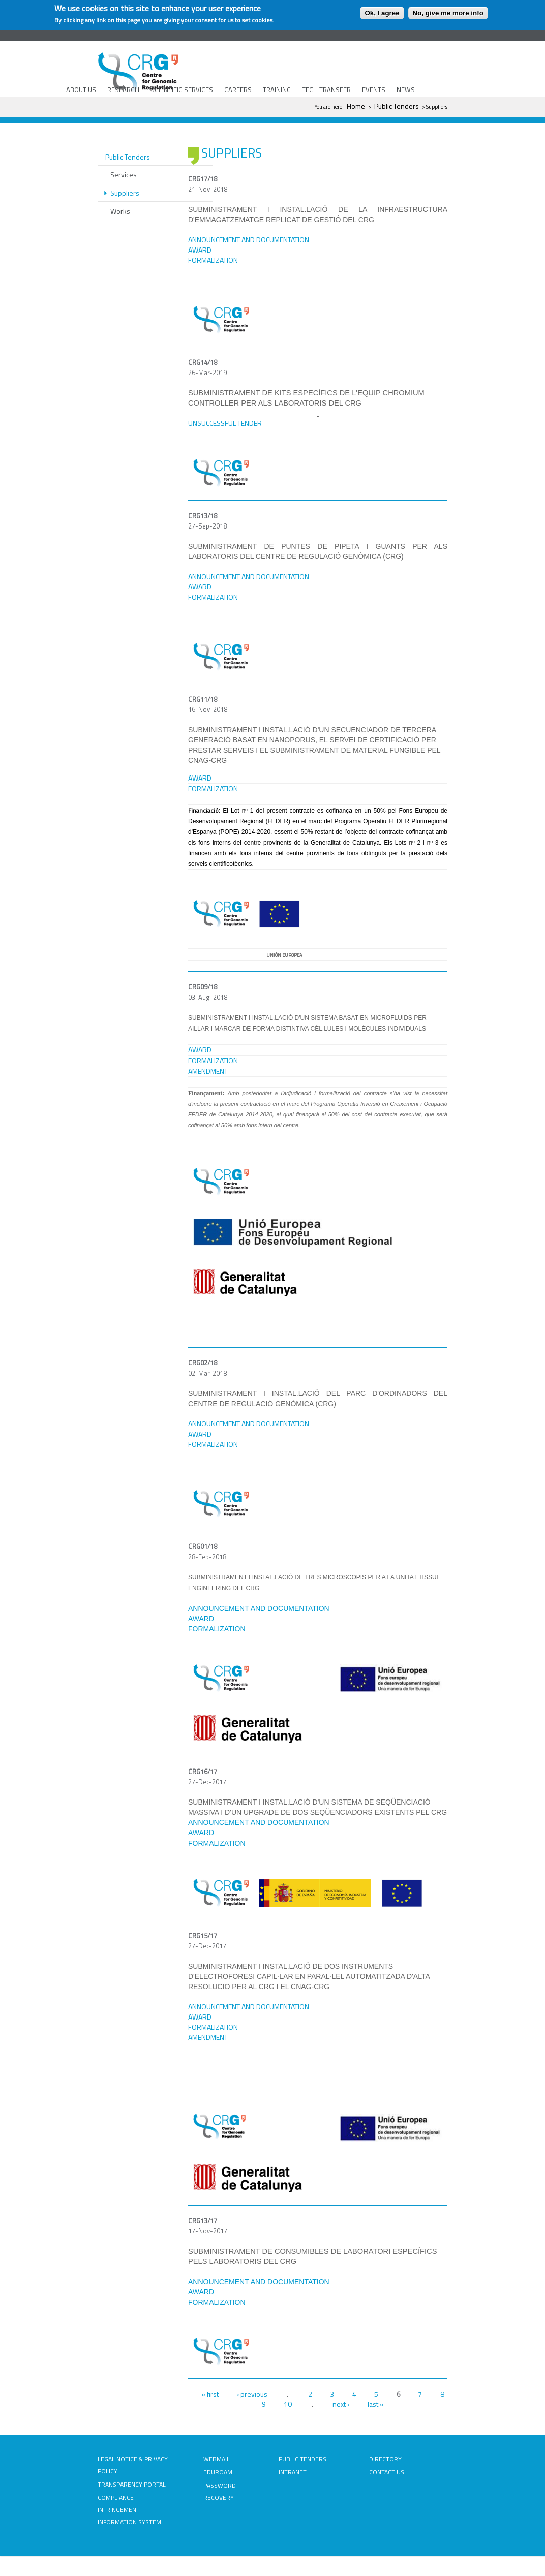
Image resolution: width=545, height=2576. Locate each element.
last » (376, 2404)
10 (288, 2404)
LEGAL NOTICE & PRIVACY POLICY (133, 2465)
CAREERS (238, 90)
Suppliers (124, 193)
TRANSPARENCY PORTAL (132, 2484)
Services (123, 174)
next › (340, 2404)
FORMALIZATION (213, 1060)
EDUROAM (217, 2472)
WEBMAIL (216, 2459)
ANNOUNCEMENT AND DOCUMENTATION (248, 576)
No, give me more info (448, 13)
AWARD (199, 1049)
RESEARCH (123, 90)
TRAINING (277, 90)
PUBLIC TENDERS (302, 2459)
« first (210, 2393)
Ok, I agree (382, 13)
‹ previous (252, 2393)
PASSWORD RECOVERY (219, 2491)
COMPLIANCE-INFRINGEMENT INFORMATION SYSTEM (129, 2510)
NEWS (406, 90)
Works (120, 211)
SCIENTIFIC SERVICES (181, 90)
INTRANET (293, 2472)
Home (356, 106)
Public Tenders (396, 106)
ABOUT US (81, 90)
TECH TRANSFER (326, 90)
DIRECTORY (385, 2459)
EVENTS (373, 90)
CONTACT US (386, 2472)
